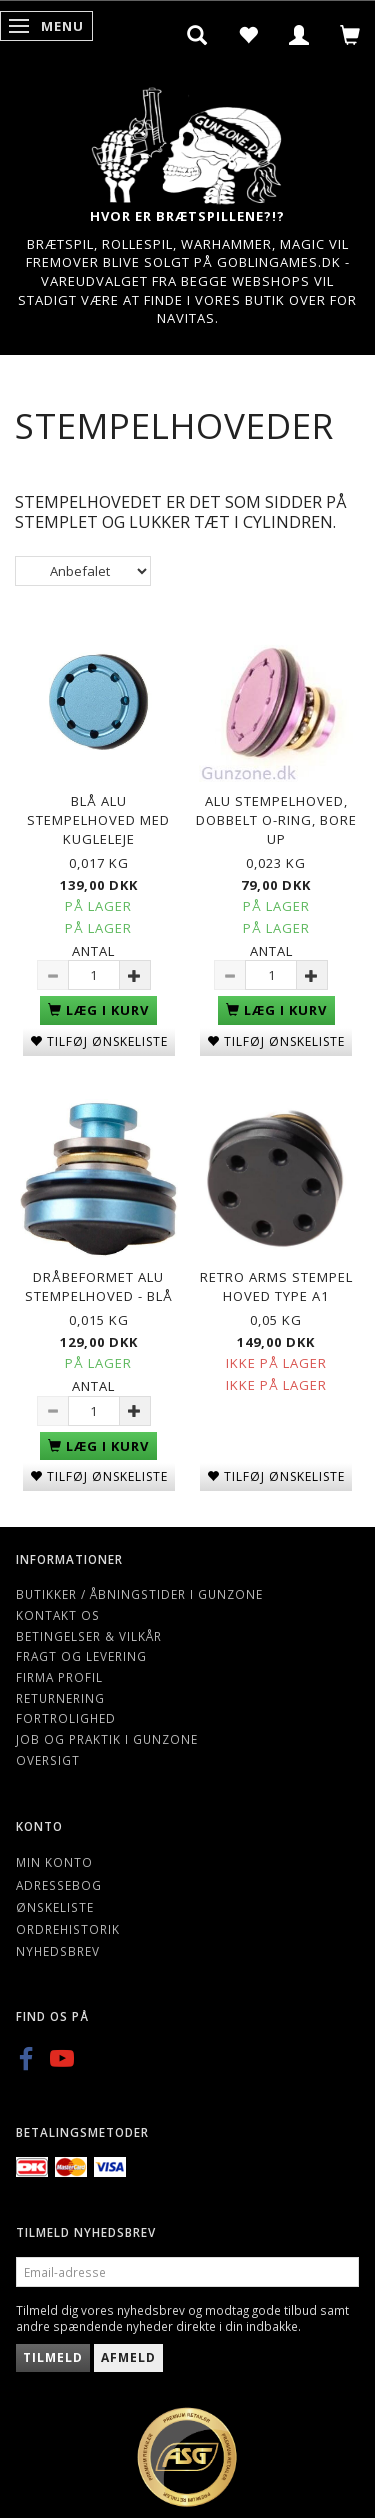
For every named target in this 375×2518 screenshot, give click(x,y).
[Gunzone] (188, 140)
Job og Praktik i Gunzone (107, 1739)
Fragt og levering (81, 1656)
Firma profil (59, 1677)
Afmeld (128, 2357)
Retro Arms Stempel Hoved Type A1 (276, 1286)
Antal (93, 951)
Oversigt (48, 1760)
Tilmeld (53, 2357)
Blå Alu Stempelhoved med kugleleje (98, 819)
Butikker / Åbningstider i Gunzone (139, 1594)
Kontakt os (58, 1615)
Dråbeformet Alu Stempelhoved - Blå (99, 1286)
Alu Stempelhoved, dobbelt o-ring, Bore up (276, 819)
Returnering (60, 1698)
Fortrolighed (66, 1718)
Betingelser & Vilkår (89, 1636)
